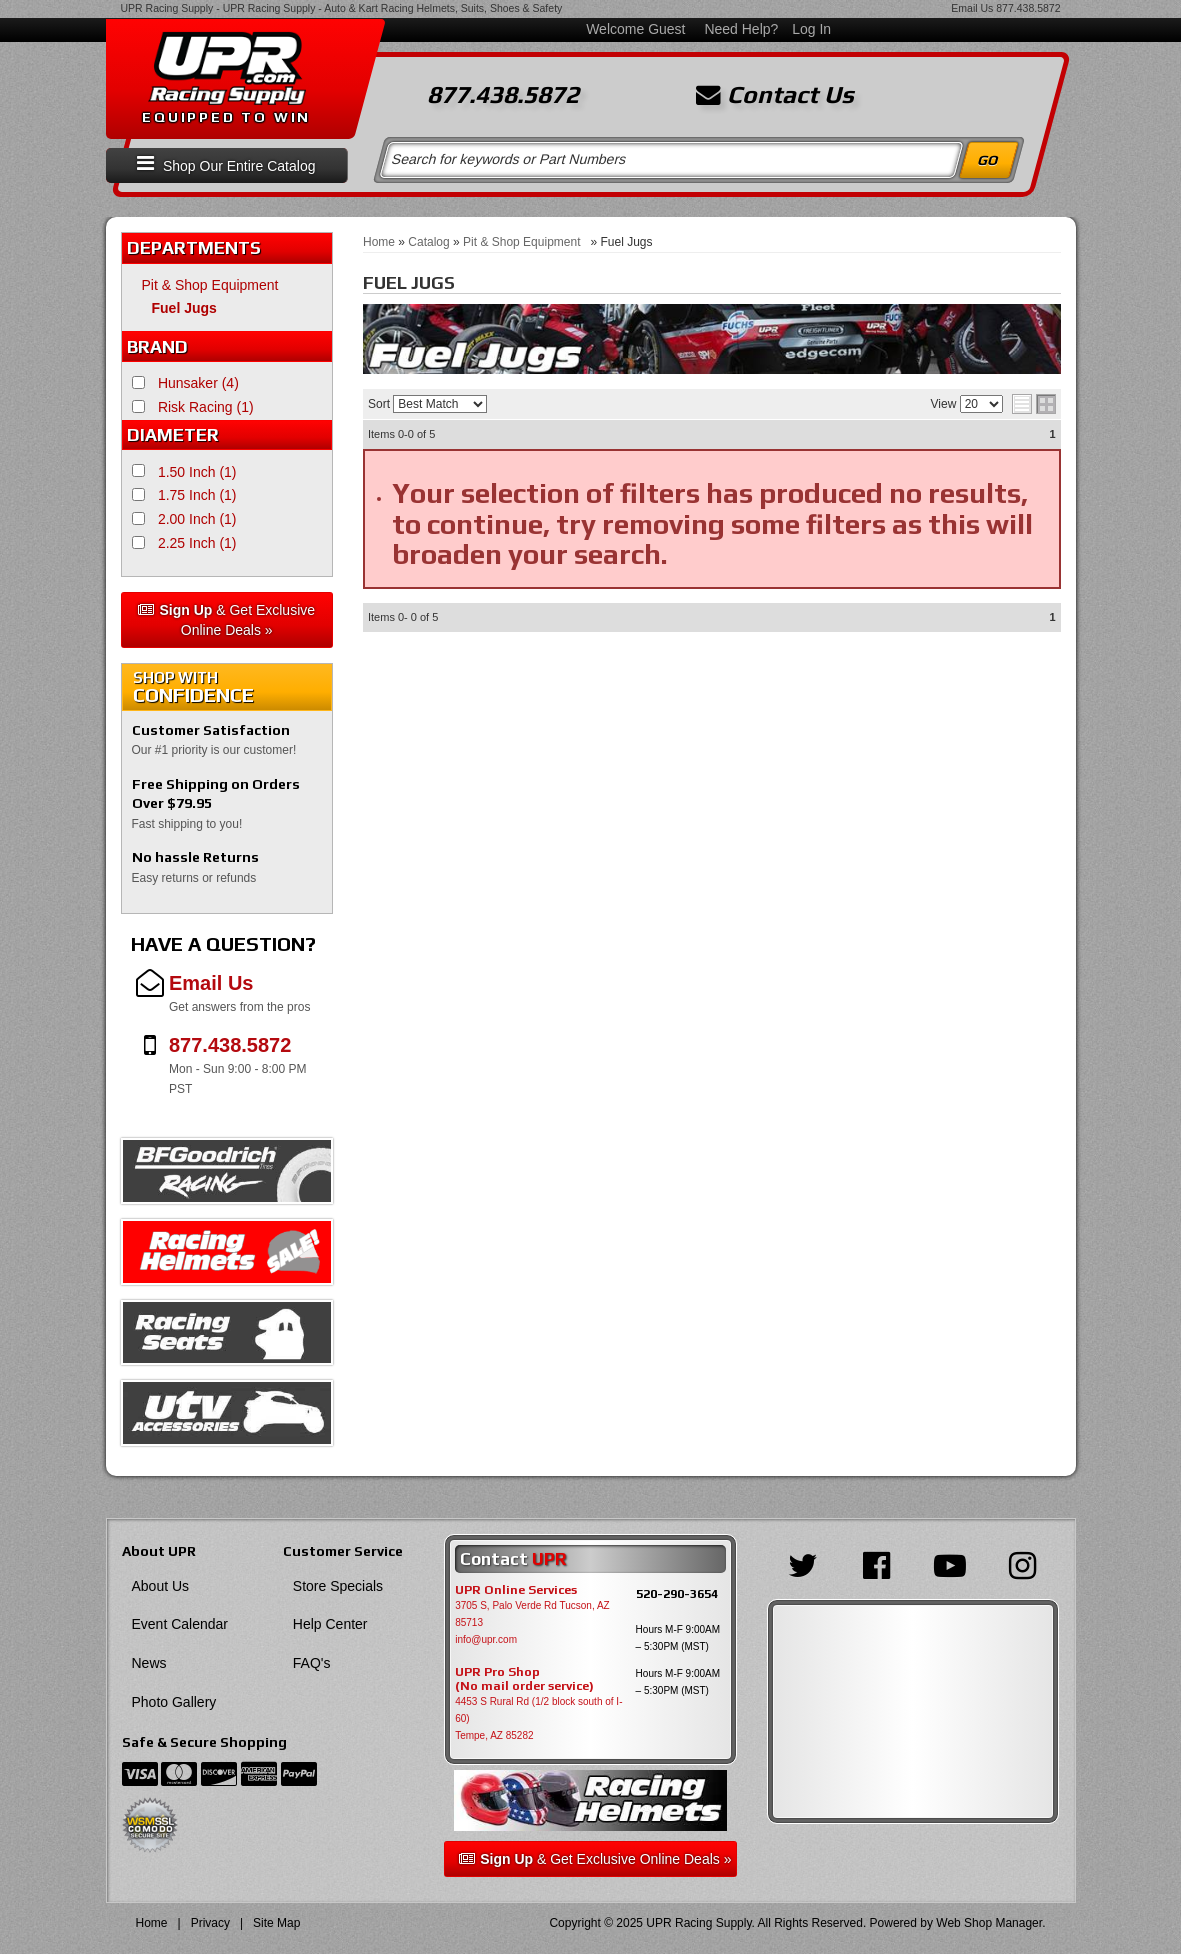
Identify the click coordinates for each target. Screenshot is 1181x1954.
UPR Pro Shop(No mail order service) (524, 1679)
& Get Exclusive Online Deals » (226, 620)
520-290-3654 (677, 1593)
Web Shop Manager (989, 1923)
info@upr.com (486, 1639)
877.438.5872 (1028, 8)
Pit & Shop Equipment (214, 285)
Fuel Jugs (184, 308)
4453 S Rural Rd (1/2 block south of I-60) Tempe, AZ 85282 (538, 1718)
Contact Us (775, 95)
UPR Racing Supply (167, 8)
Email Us (972, 8)
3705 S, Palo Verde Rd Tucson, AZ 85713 (532, 1614)
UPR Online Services (516, 1590)
